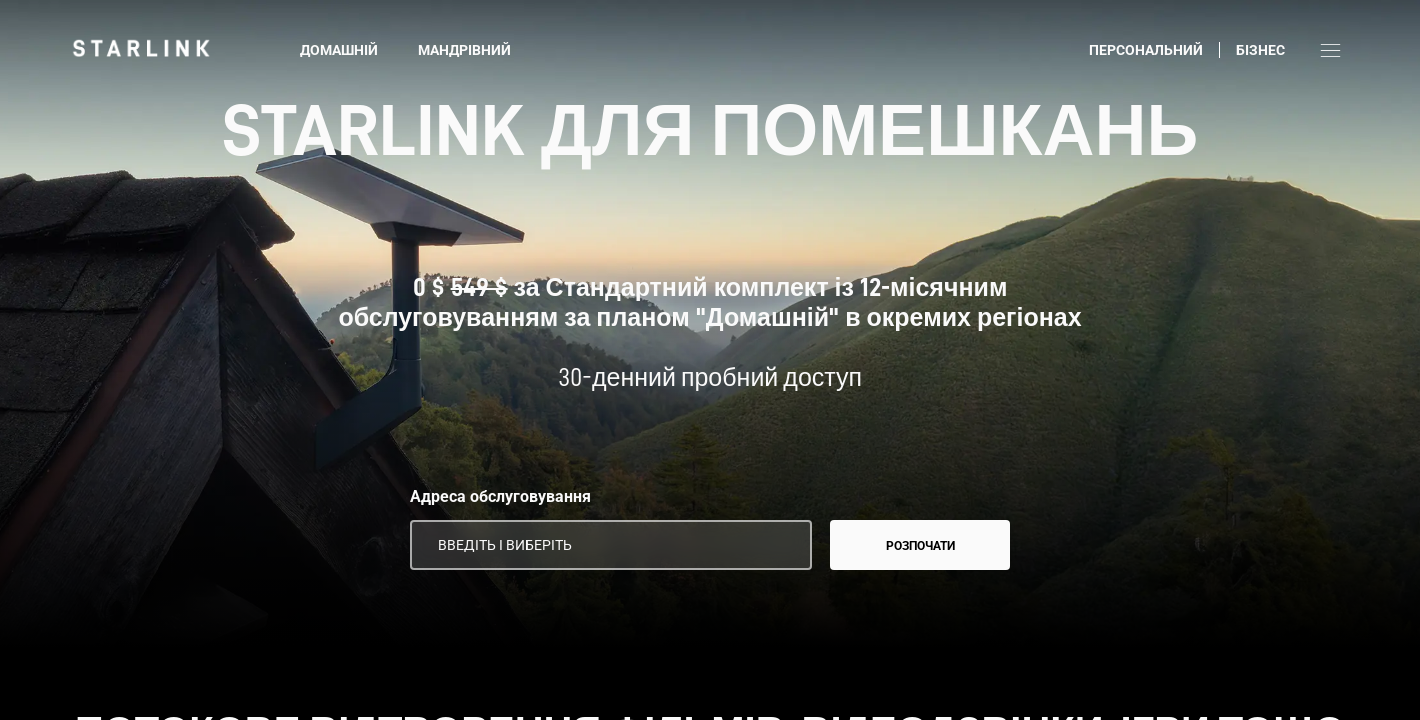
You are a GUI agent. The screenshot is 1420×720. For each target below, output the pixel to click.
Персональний (1146, 50)
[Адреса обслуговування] (611, 545)
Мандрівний (464, 50)
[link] (141, 48)
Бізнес (1260, 50)
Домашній (339, 50)
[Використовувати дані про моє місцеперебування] (783, 545)
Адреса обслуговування (500, 496)
